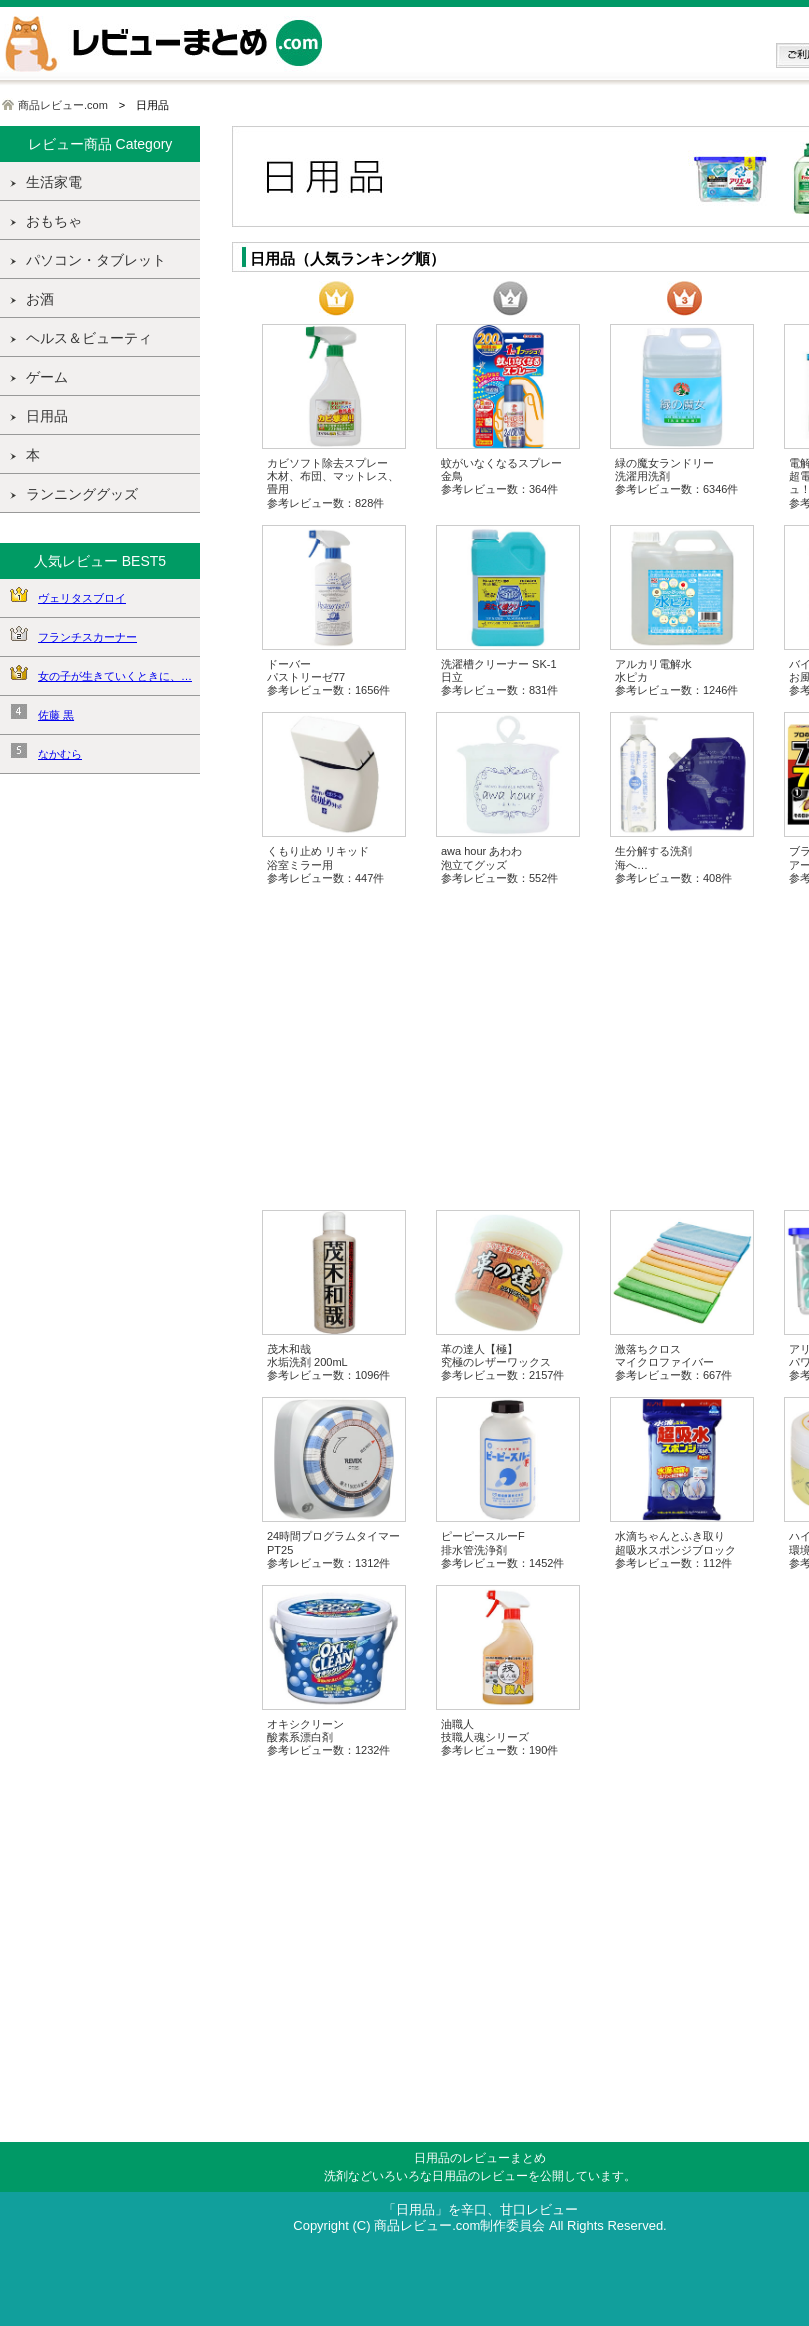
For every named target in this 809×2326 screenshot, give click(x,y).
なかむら (60, 754)
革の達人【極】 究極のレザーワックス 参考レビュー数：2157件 (502, 1362)
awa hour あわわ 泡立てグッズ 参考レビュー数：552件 (499, 864)
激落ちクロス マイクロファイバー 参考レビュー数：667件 (673, 1362)
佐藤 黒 (56, 715)
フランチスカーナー (87, 637)
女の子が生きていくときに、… (115, 676)
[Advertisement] (100, 1104)
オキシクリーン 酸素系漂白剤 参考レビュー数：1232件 (328, 1737)
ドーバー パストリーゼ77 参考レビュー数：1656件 (328, 677)
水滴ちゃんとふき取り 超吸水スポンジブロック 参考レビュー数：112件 (675, 1549)
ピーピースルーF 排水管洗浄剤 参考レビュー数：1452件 (502, 1549)
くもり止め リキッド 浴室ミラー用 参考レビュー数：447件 (325, 864)
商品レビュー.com (63, 105)
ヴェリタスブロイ (82, 598)
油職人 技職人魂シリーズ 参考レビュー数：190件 (499, 1737)
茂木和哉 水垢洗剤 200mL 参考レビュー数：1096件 (328, 1362)
